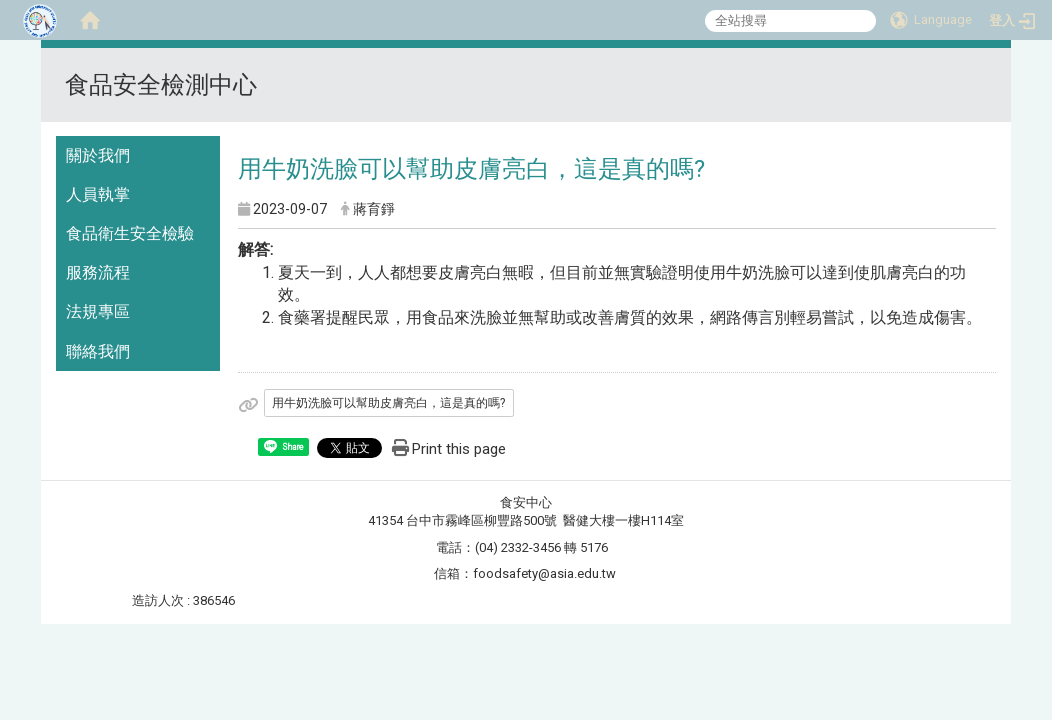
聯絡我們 (98, 351)
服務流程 (98, 272)
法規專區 (98, 311)
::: (987, 72)
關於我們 (98, 155)
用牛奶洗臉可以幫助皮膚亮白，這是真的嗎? (388, 403)
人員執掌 (98, 194)
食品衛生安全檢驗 (130, 233)
